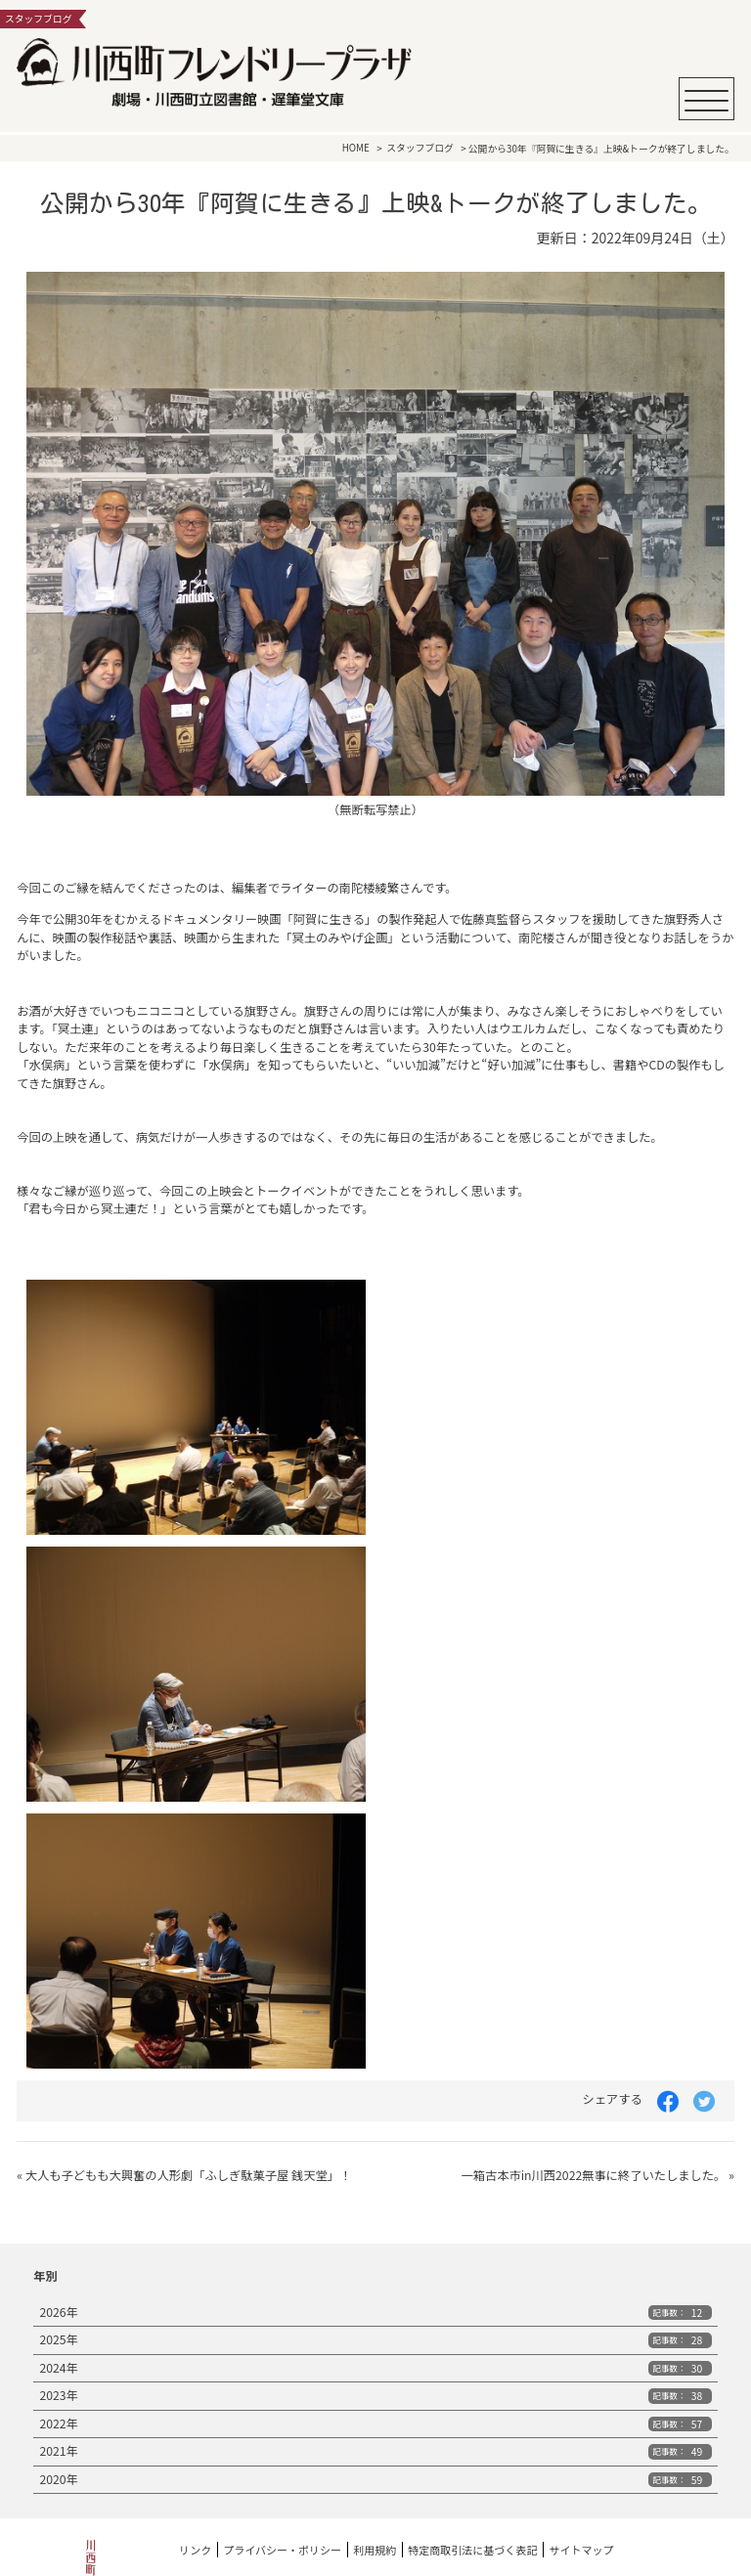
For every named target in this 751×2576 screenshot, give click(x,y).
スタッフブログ (420, 148)
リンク (195, 2549)
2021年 (375, 2451)
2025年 (375, 2339)
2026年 (375, 2312)
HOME (356, 148)
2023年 (375, 2395)
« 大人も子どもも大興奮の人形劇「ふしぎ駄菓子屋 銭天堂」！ (184, 2175)
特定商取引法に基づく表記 (472, 2549)
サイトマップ (581, 2549)
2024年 (375, 2368)
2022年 (375, 2423)
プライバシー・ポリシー (282, 2549)
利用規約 (374, 2549)
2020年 (375, 2479)
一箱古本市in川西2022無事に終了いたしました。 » (597, 2175)
